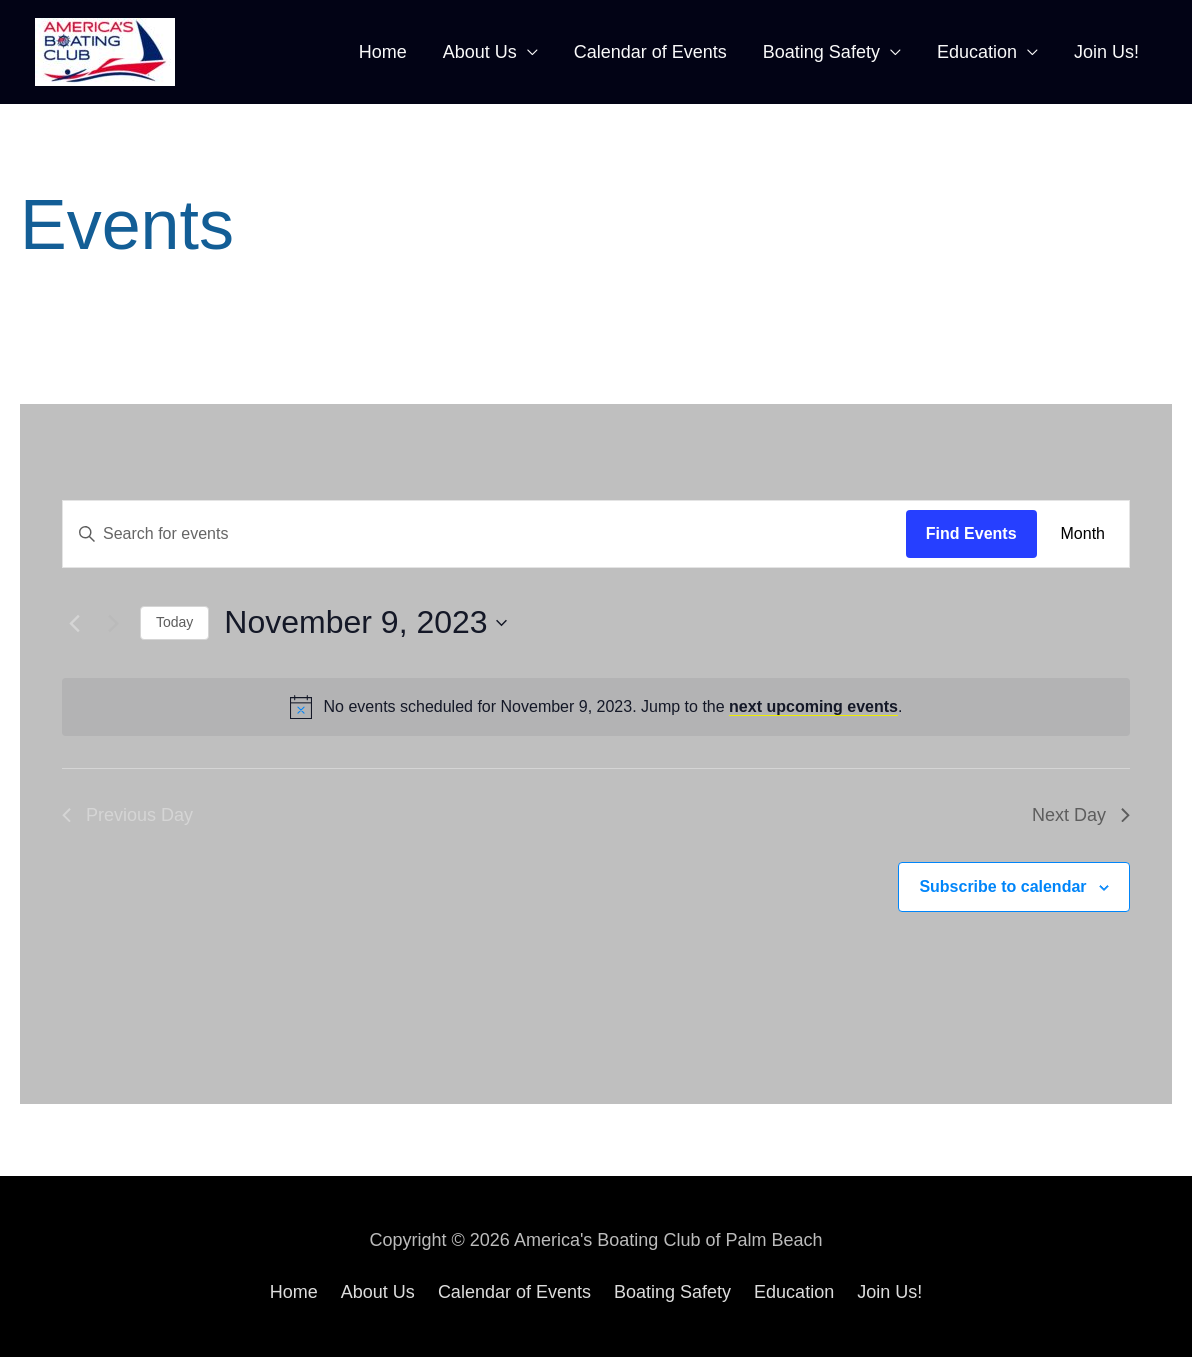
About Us (480, 52)
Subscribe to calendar (1002, 886)
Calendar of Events (650, 52)
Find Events (971, 533)
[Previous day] (74, 623)
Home (383, 52)
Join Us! (1106, 52)
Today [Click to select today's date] (174, 622)
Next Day (1081, 815)
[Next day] (113, 623)
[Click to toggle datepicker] (365, 622)
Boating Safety (821, 52)
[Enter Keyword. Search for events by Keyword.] (484, 534)
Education (977, 52)
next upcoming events (813, 706)
